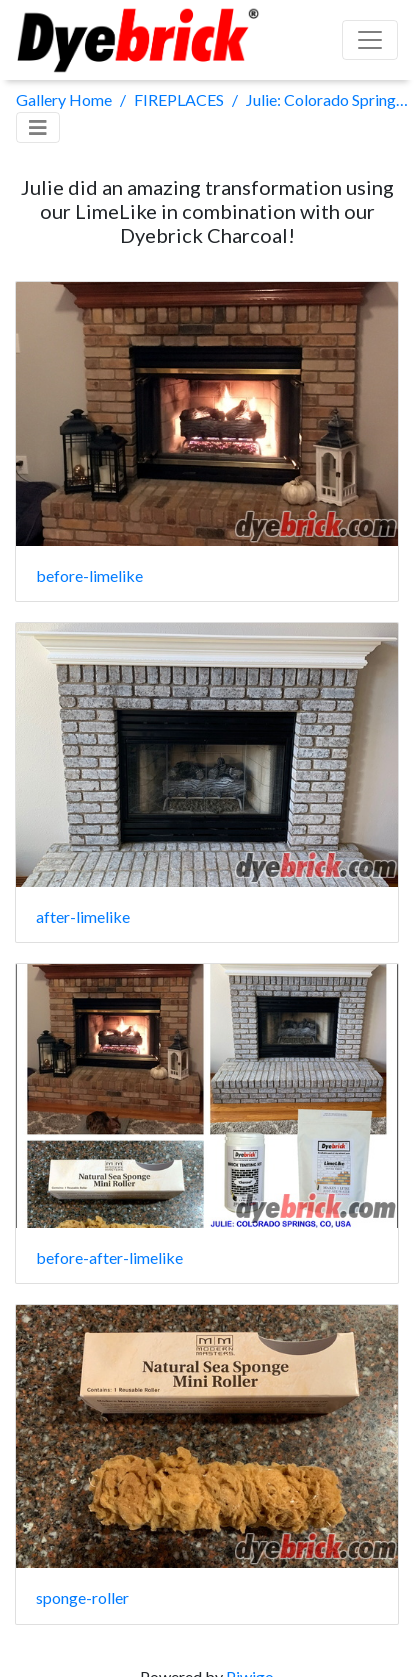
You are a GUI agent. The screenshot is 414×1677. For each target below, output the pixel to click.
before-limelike (89, 575)
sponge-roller (82, 1597)
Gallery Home (64, 99)
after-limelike (83, 916)
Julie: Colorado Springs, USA (330, 99)
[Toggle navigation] (38, 127)
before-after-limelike (109, 1257)
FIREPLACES (179, 99)
